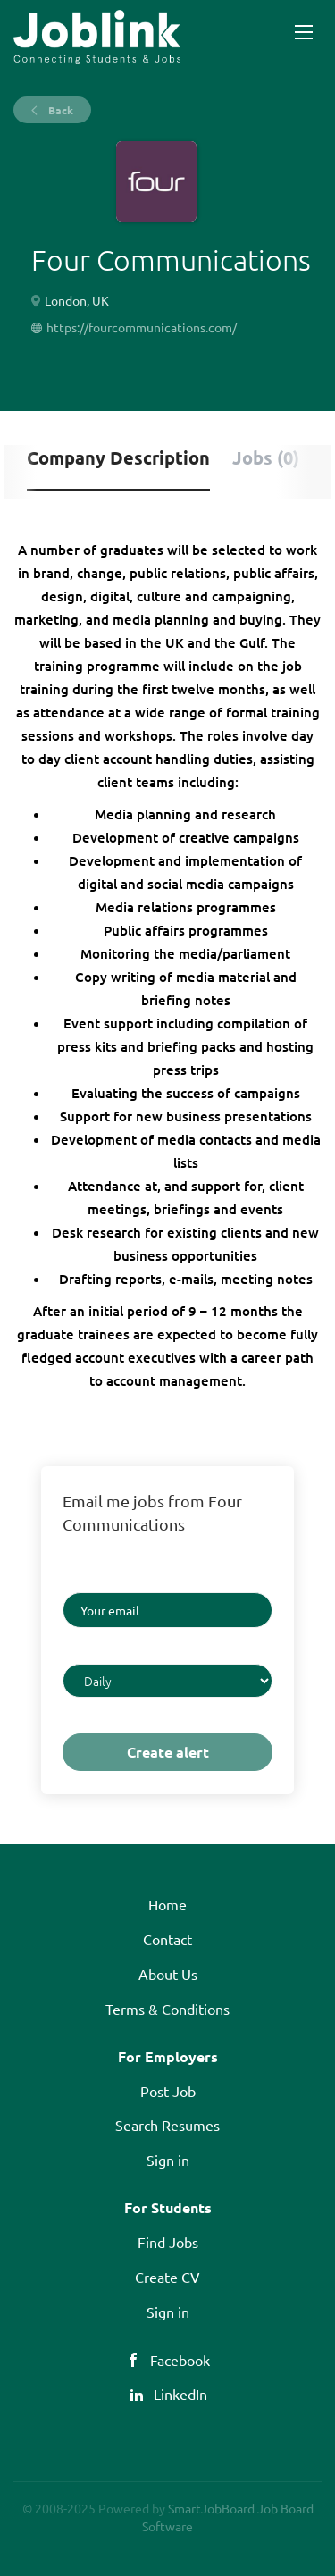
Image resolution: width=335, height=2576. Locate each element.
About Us (167, 1974)
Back (59, 110)
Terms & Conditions (167, 2009)
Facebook (180, 2360)
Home (167, 1904)
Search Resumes (167, 2125)
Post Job (168, 2091)
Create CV (167, 2277)
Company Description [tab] (118, 457)
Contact (167, 1939)
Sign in (168, 2160)
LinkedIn (180, 2394)
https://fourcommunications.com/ (141, 327)
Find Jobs (168, 2242)
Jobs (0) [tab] (265, 457)
